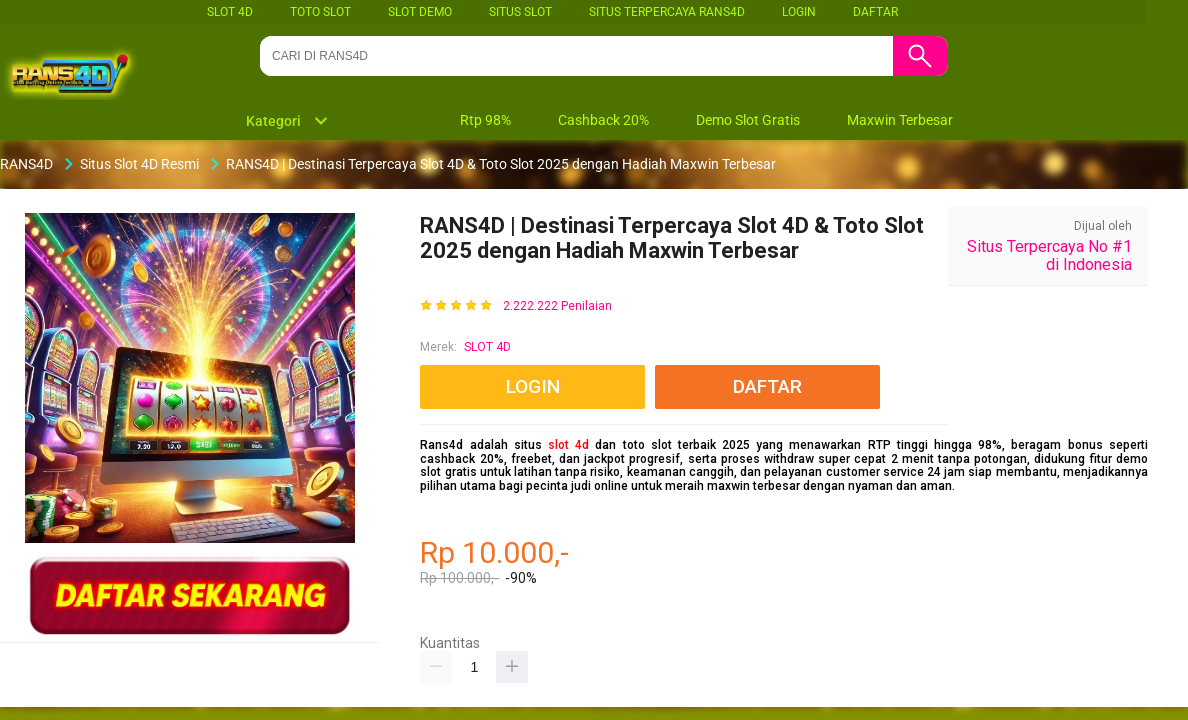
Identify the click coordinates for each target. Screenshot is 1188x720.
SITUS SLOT (520, 12)
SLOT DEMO (420, 12)
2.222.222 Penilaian (557, 306)
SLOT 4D (230, 12)
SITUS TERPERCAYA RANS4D (667, 12)
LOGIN (799, 12)
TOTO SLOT (320, 12)
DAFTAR (875, 12)
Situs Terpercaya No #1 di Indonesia (1049, 255)
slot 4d (568, 445)
